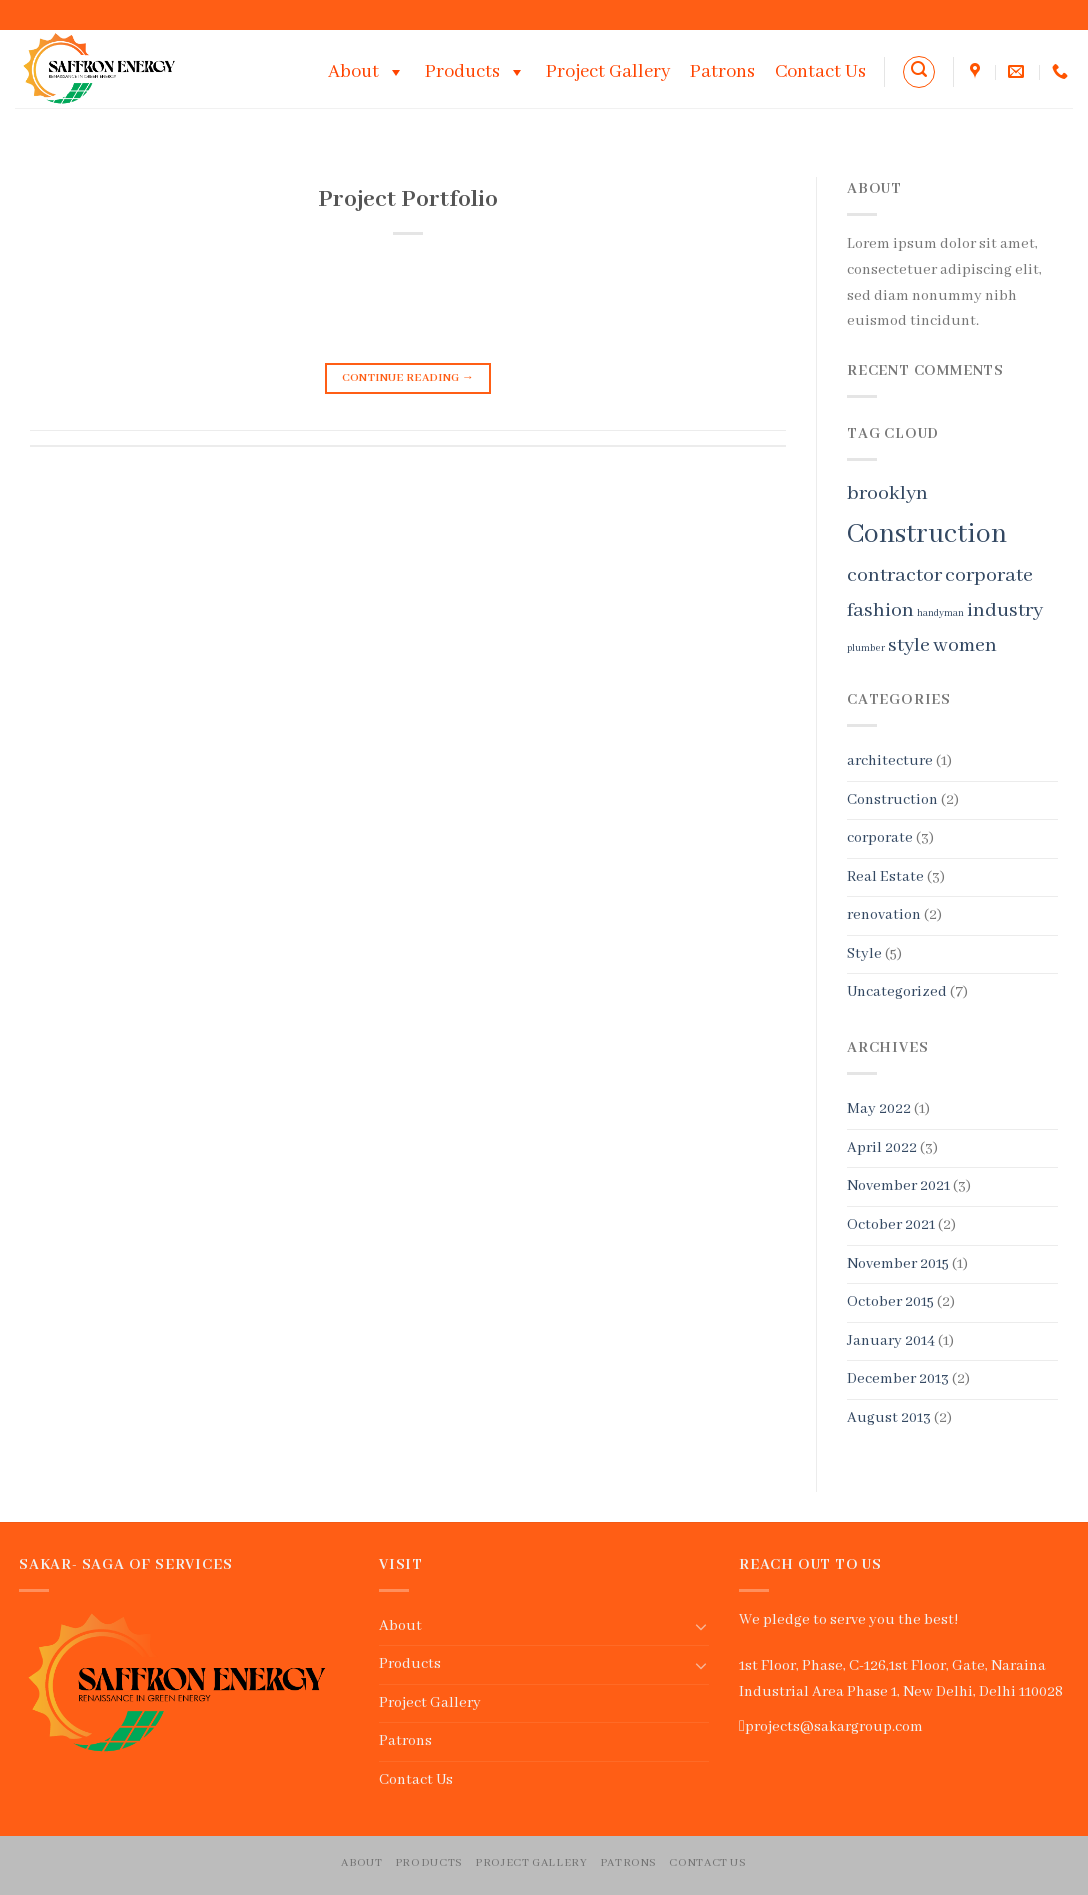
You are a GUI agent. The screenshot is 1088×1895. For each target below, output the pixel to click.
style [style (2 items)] (909, 645)
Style (864, 954)
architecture (890, 761)
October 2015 (890, 1302)
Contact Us (820, 72)
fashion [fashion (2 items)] (880, 610)
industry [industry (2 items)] (1005, 610)
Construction (892, 800)
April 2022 (882, 1148)
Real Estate (885, 877)
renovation (884, 915)
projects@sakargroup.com (834, 1727)
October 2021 (891, 1225)
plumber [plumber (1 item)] (866, 648)
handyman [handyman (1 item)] (940, 613)
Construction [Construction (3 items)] (927, 534)
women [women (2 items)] (965, 645)
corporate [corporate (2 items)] (989, 575)
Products (475, 72)
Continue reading (408, 378)
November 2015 (898, 1264)
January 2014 (891, 1341)
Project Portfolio (408, 199)
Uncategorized (897, 992)
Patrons (722, 72)
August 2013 (889, 1418)
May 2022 (879, 1109)
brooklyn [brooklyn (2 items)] (887, 493)
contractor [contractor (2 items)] (894, 575)
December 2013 (898, 1379)
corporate (880, 838)
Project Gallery (608, 72)
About (366, 72)
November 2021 (898, 1186)
